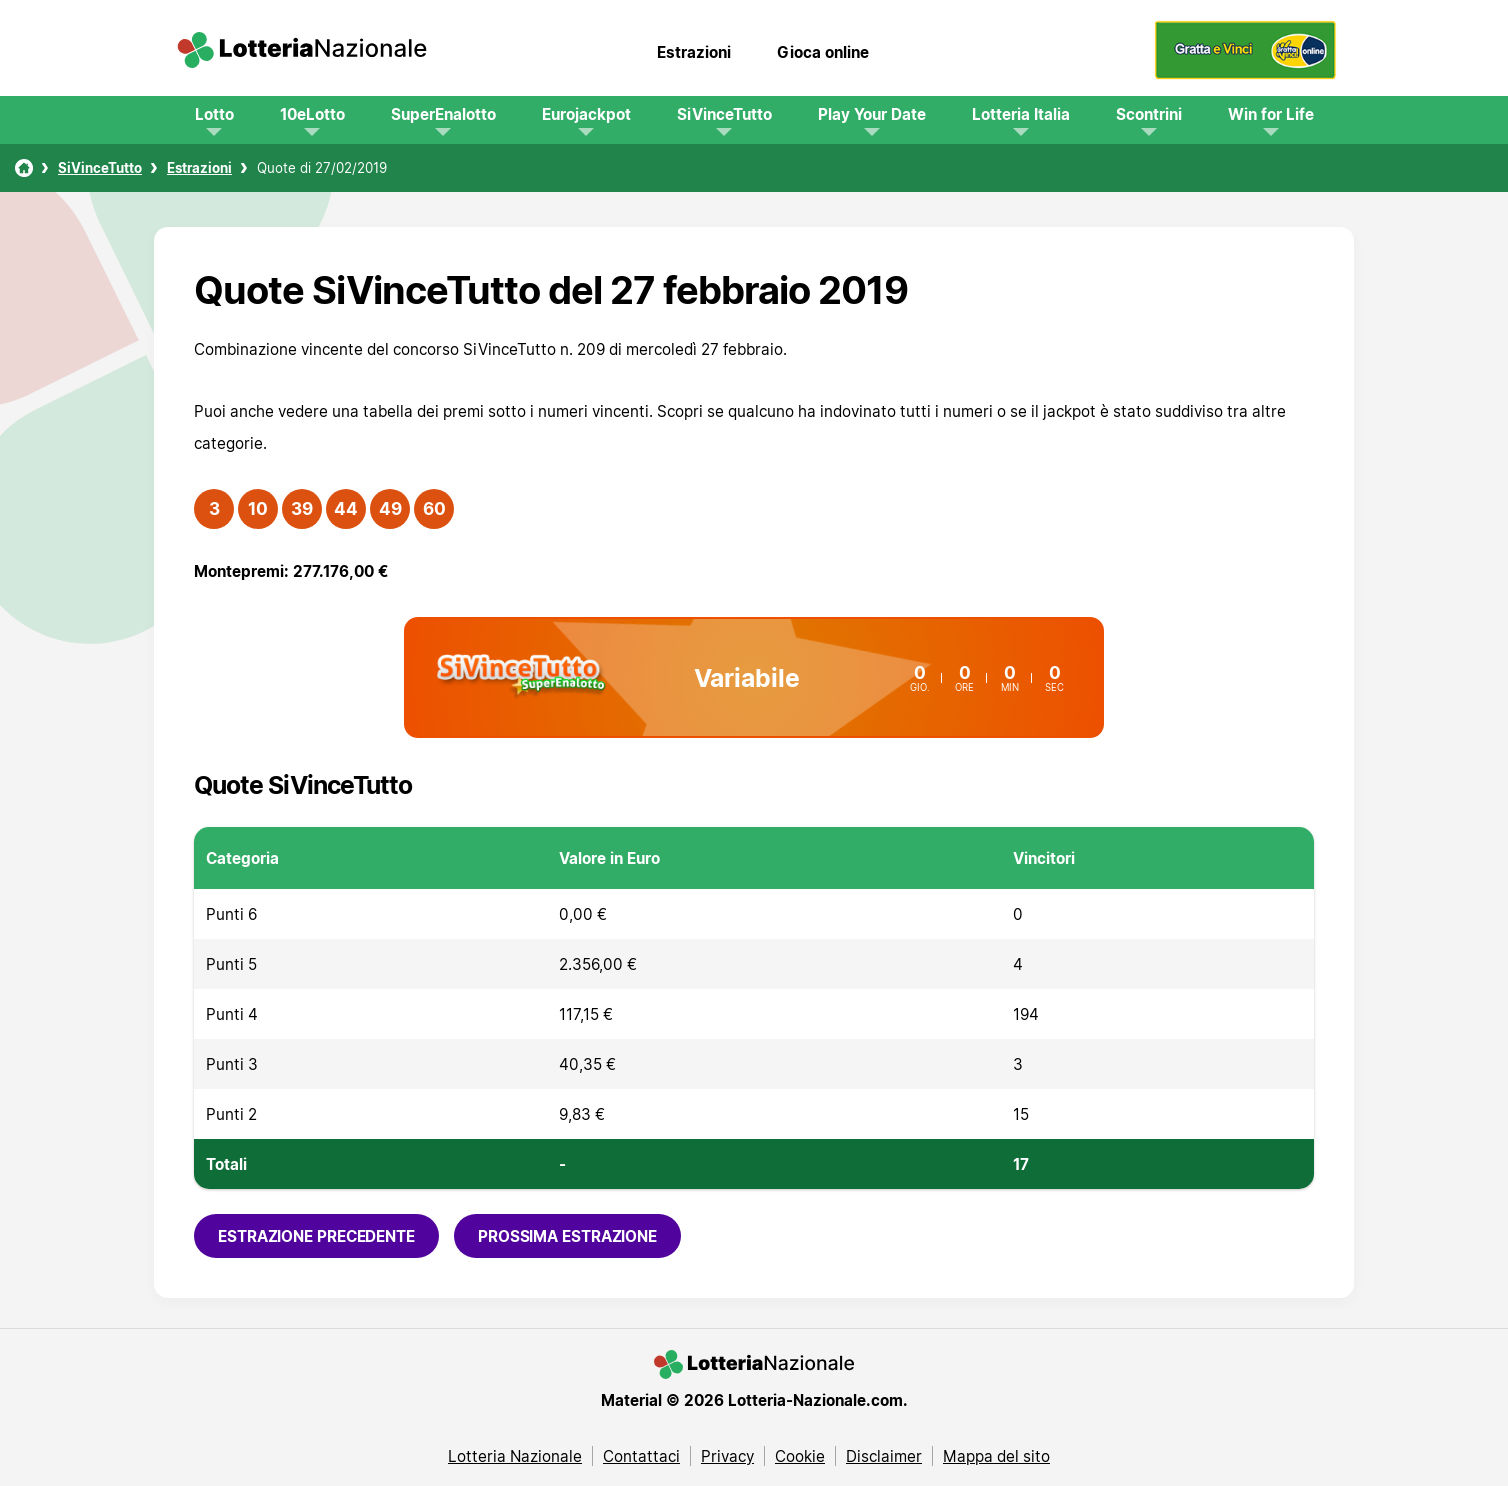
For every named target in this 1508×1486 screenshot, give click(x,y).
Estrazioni (694, 52)
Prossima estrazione (567, 1236)
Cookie (800, 1456)
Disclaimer (884, 1456)
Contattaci (641, 1456)
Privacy (727, 1456)
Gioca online (823, 52)
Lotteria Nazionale (515, 1456)
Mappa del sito (996, 1456)
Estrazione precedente (316, 1236)
